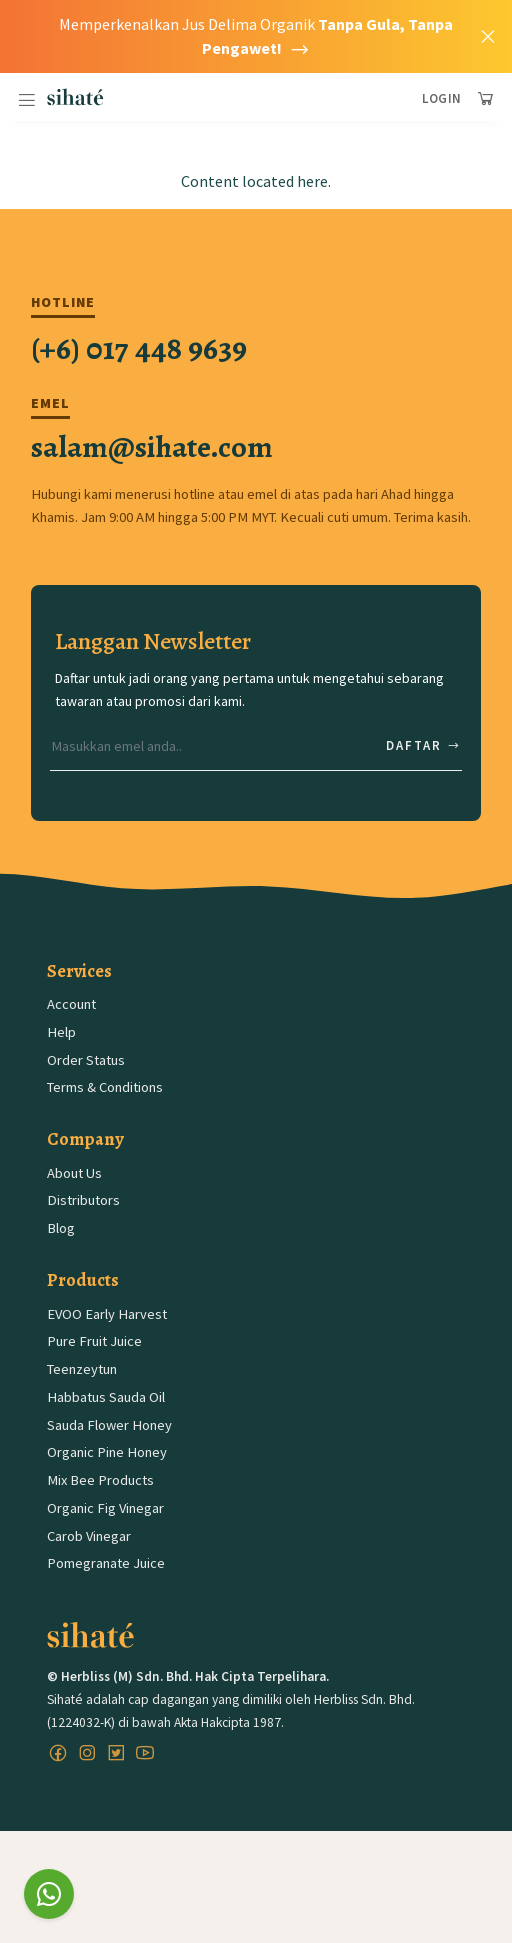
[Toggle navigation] (26, 100)
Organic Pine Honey (107, 1452)
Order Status (86, 1060)
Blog (61, 1228)
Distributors (83, 1200)
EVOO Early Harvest (107, 1314)
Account (71, 1004)
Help (61, 1032)
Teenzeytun (82, 1369)
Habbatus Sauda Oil (106, 1397)
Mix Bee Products (100, 1480)
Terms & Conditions (105, 1087)
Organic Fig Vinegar (105, 1508)
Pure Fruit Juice (94, 1341)
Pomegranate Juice (106, 1563)
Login (442, 98)
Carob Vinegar (89, 1536)
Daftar (424, 745)
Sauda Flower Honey (109, 1425)
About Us (74, 1173)
